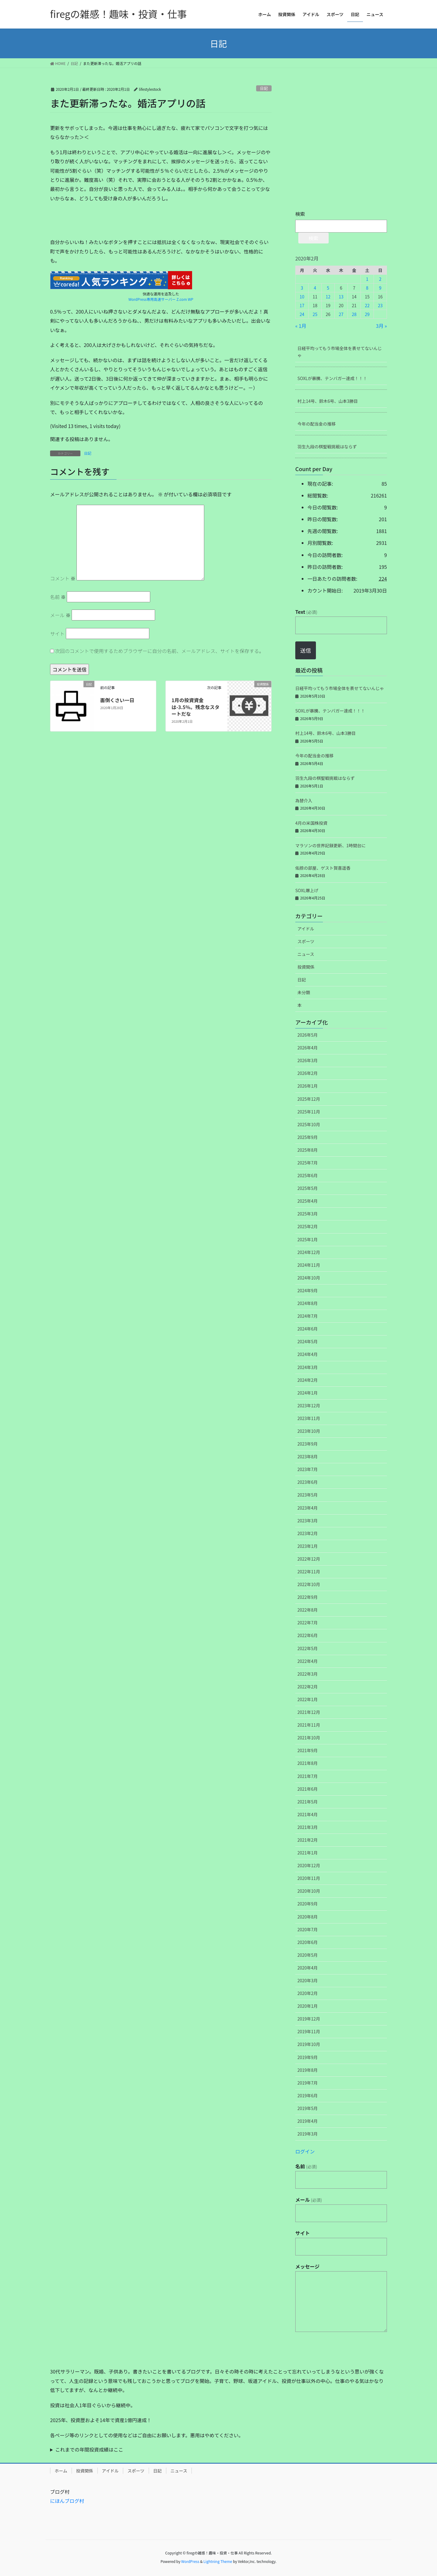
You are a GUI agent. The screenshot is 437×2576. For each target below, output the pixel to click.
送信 (305, 650)
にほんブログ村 (67, 2500)
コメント (63, 578)
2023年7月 (307, 1469)
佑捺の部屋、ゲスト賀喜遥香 (323, 868)
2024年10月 (308, 1278)
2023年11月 (308, 1418)
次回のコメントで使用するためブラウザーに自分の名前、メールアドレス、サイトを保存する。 (159, 650)
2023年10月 (308, 1431)
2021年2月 (307, 1840)
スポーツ (305, 941)
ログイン (305, 2151)
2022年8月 (307, 1610)
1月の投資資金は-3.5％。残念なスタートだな (195, 706)
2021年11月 (308, 1725)
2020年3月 (307, 1980)
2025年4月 (307, 1201)
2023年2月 (307, 1533)
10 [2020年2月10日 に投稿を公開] (302, 297)
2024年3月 (307, 1367)
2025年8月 (307, 1150)
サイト (57, 633)
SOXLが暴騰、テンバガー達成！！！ (332, 378)
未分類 (303, 992)
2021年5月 (307, 1802)
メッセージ (307, 2266)
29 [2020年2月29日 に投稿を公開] (367, 314)
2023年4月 (307, 1508)
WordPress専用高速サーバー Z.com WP (160, 299)
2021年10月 (308, 1738)
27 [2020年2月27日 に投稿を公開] (341, 314)
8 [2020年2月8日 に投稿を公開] (367, 288)
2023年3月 (307, 1520)
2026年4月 (307, 1048)
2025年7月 (307, 1163)
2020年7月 (307, 1929)
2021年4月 (307, 1814)
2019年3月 (307, 2134)
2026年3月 (307, 1060)
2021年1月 (307, 1853)
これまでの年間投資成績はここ (89, 2449)
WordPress (190, 2561)
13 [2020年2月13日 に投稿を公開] (341, 297)
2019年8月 (307, 2070)
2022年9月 (307, 1597)
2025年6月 (307, 1175)
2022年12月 (308, 1559)
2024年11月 (308, 1265)
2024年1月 (307, 1393)
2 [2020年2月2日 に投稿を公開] (380, 279)
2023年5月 (307, 1495)
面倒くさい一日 (117, 700)
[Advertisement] (95, 222)
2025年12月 (308, 1099)
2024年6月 (307, 1329)
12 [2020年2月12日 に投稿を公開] (328, 297)
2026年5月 (307, 1035)
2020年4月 (307, 1968)
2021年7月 (307, 1776)
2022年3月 (307, 1674)
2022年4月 (307, 1661)
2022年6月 (307, 1635)
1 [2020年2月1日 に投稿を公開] (367, 279)
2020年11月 (308, 1878)
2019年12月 (308, 2019)
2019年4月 (307, 2121)
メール (60, 615)
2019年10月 (308, 2044)
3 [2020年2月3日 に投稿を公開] (302, 288)
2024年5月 (307, 1341)
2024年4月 (307, 1354)
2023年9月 (307, 1444)
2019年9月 (307, 2057)
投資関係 (305, 967)
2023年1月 (307, 1546)
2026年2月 (307, 1073)
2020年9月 (307, 1904)
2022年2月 (307, 1687)
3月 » (381, 325)
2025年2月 (307, 1226)
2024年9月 (307, 1290)
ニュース (305, 954)
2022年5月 (307, 1648)
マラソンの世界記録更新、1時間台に (330, 845)
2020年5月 (307, 1955)
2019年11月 (308, 2031)
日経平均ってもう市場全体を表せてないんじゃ (339, 351)
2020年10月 (308, 1891)
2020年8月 (307, 1917)
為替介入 (303, 800)
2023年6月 (307, 1482)
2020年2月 (307, 1993)
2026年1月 (307, 1086)
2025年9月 (307, 1137)
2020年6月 (307, 1942)
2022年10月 (308, 1584)
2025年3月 (307, 1214)
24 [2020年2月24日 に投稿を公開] (302, 314)
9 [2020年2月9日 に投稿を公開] (380, 288)
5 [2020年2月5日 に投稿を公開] (328, 288)
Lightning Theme (217, 2561)
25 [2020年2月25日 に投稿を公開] (315, 314)
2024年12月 (308, 1252)
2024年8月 (307, 1303)
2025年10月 (308, 1124)
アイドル (305, 929)
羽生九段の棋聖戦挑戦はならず (327, 446)
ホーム (61, 2471)
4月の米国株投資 (311, 823)
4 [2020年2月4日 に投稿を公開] (315, 288)
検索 (300, 213)
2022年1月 (307, 1699)
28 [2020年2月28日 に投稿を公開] (354, 314)
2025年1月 (307, 1239)
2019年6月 (307, 2095)
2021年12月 (308, 1712)
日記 (264, 88)
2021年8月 (307, 1763)
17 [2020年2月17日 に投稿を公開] (302, 305)
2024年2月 (307, 1380)
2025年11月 (308, 1112)
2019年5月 (307, 2108)
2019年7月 (307, 2083)
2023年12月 (308, 1405)
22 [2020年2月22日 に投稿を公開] (367, 305)
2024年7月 (307, 1316)
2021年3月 (307, 1827)
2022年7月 (307, 1622)
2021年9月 (307, 1750)
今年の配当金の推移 (316, 424)
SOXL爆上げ (306, 890)
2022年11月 (308, 1571)
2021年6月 (307, 1789)
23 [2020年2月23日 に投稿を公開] (380, 305)
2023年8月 (307, 1456)
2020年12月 (308, 1865)
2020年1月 (307, 2006)
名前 (58, 596)
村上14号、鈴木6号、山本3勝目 (327, 401)
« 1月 (300, 325)
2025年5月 (307, 1188)
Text (306, 611)
